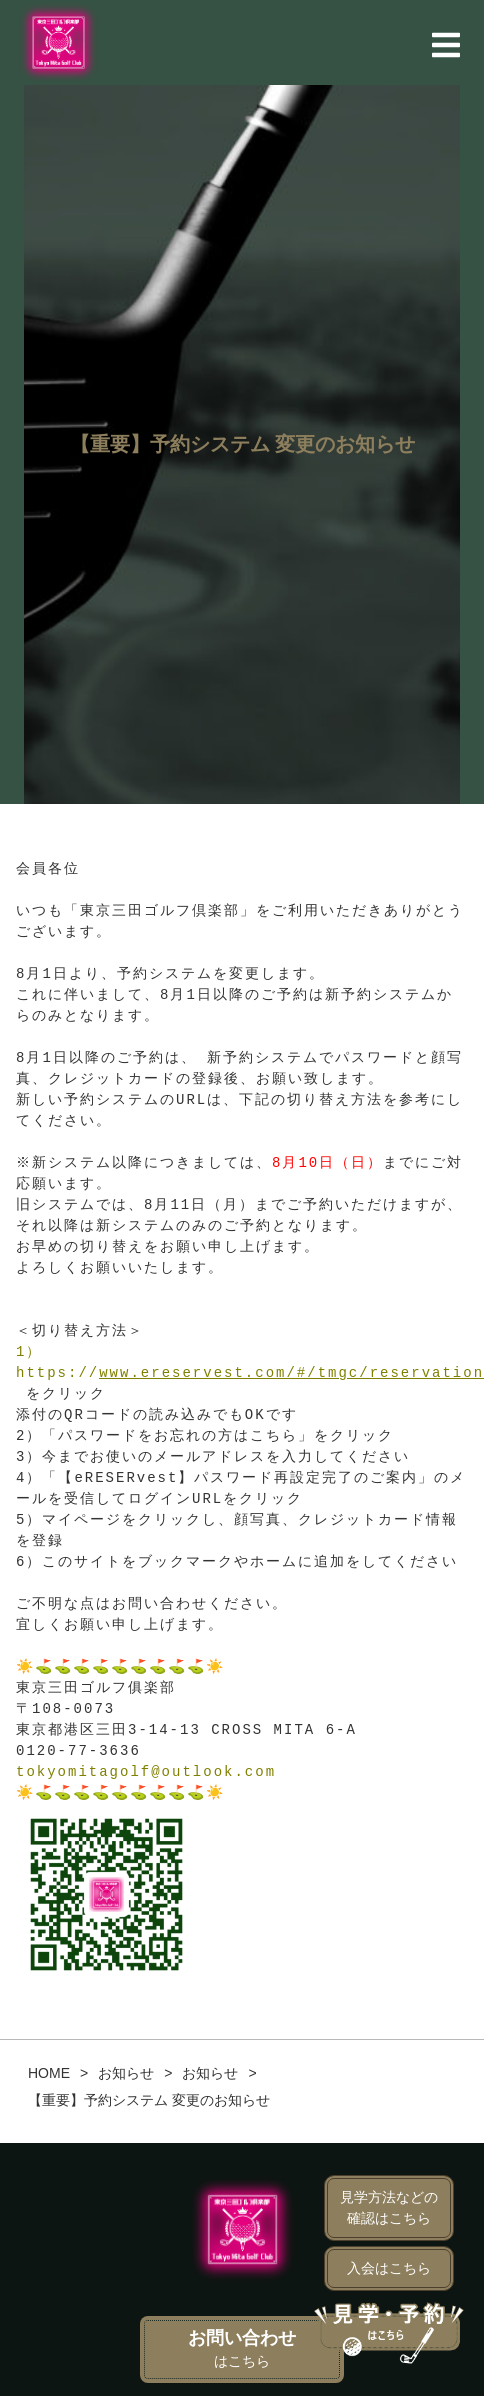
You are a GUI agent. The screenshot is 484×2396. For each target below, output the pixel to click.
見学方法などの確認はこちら (389, 2207)
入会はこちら (389, 2268)
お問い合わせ (242, 2348)
